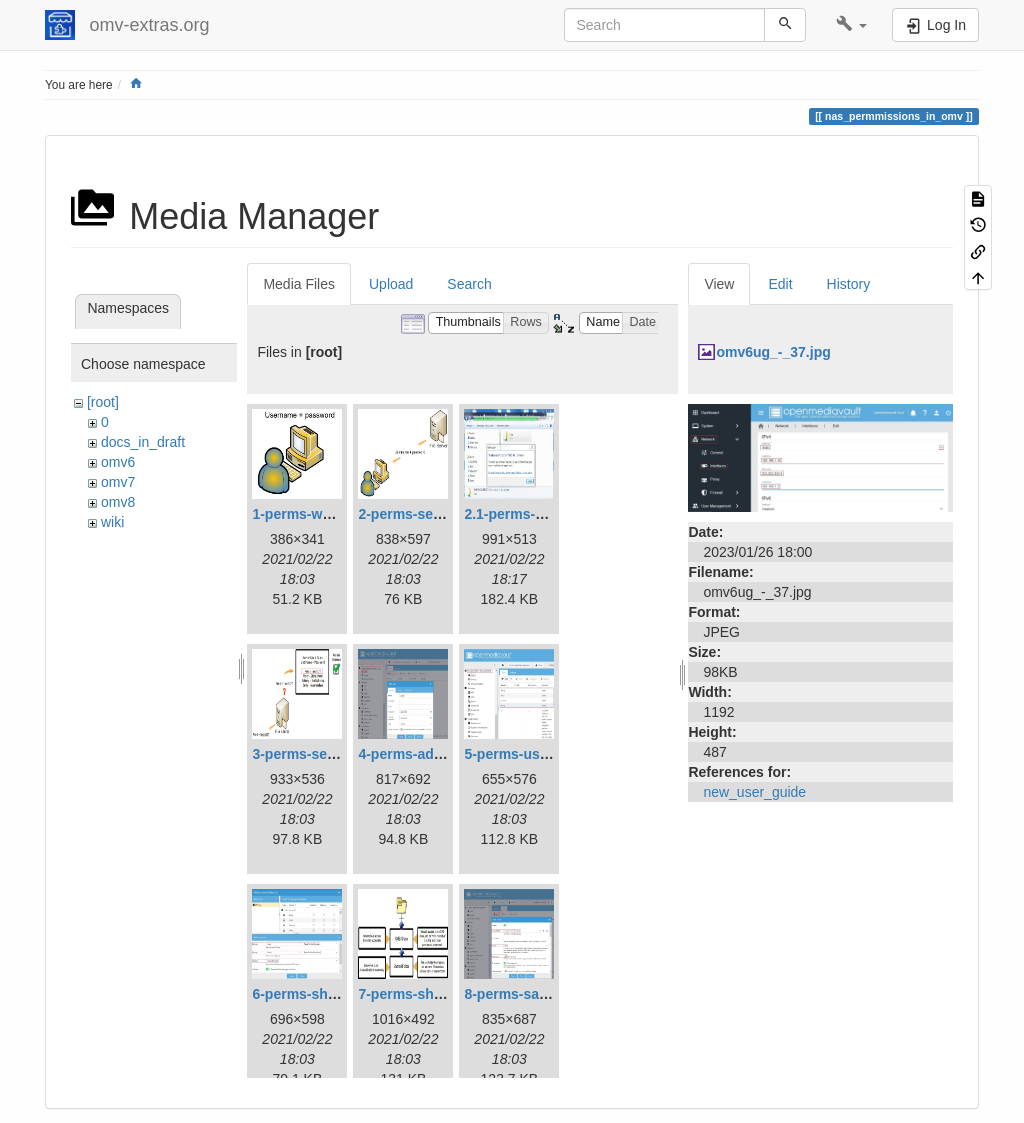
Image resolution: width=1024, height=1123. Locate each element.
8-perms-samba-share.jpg (549, 994)
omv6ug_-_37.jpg (773, 352)
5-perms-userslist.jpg (535, 754)
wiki (112, 522)
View (719, 284)
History (849, 284)
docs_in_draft (143, 442)
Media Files (299, 284)
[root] (103, 402)
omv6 (118, 462)
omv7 (118, 482)
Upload (391, 284)
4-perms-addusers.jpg (431, 754)
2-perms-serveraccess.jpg (444, 514)
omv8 (118, 502)
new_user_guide (754, 792)
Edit (780, 284)
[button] (851, 25)
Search (469, 284)
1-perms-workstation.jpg (333, 514)
